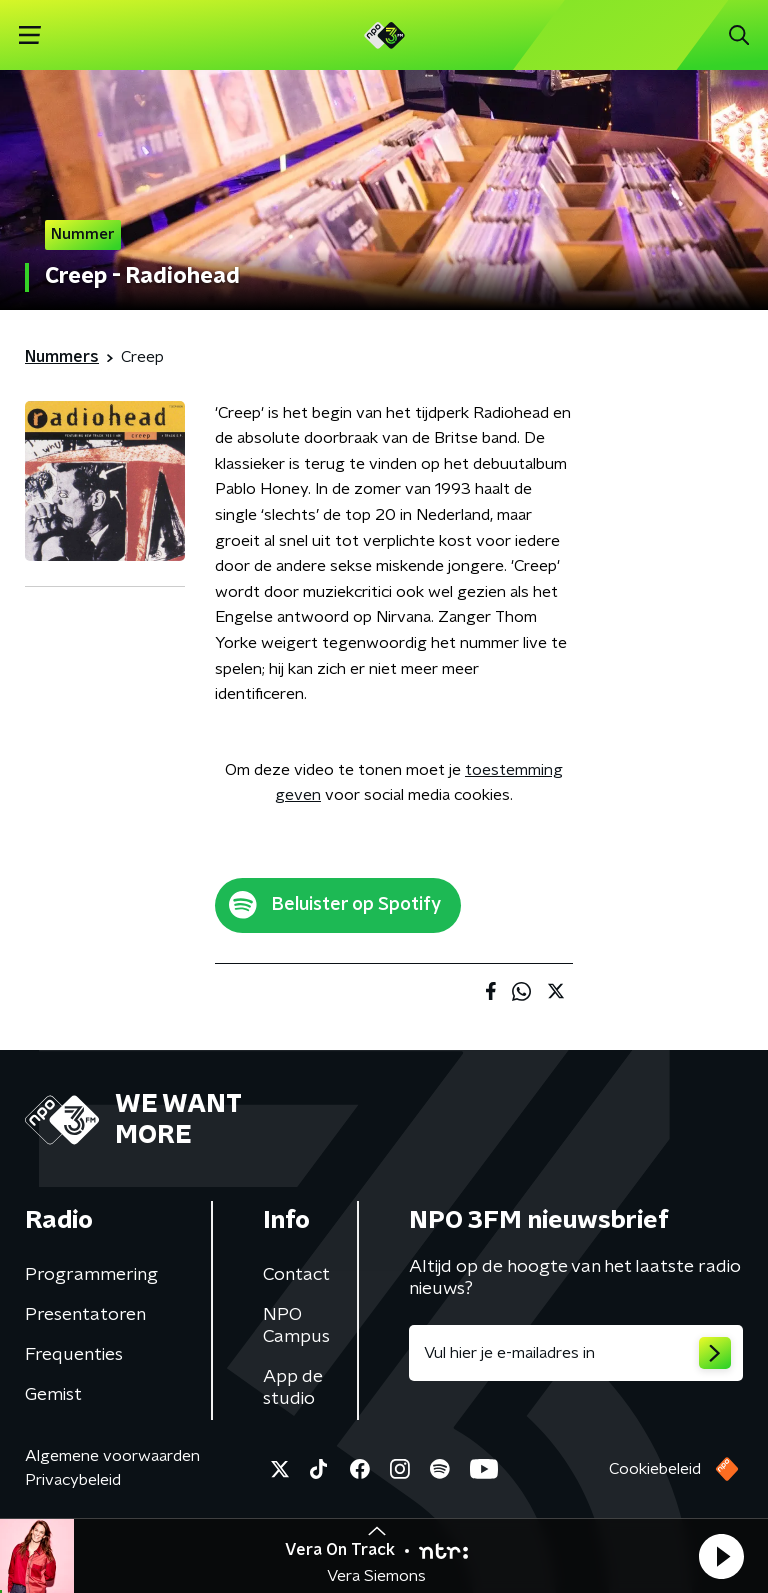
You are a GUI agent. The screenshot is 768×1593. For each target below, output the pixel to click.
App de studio (293, 1388)
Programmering (91, 1275)
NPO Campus (296, 1326)
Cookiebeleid (655, 1469)
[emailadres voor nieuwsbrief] (576, 1353)
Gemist (53, 1395)
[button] (721, 1556)
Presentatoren (85, 1315)
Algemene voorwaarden (112, 1456)
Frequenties (74, 1355)
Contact (296, 1275)
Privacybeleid (73, 1480)
